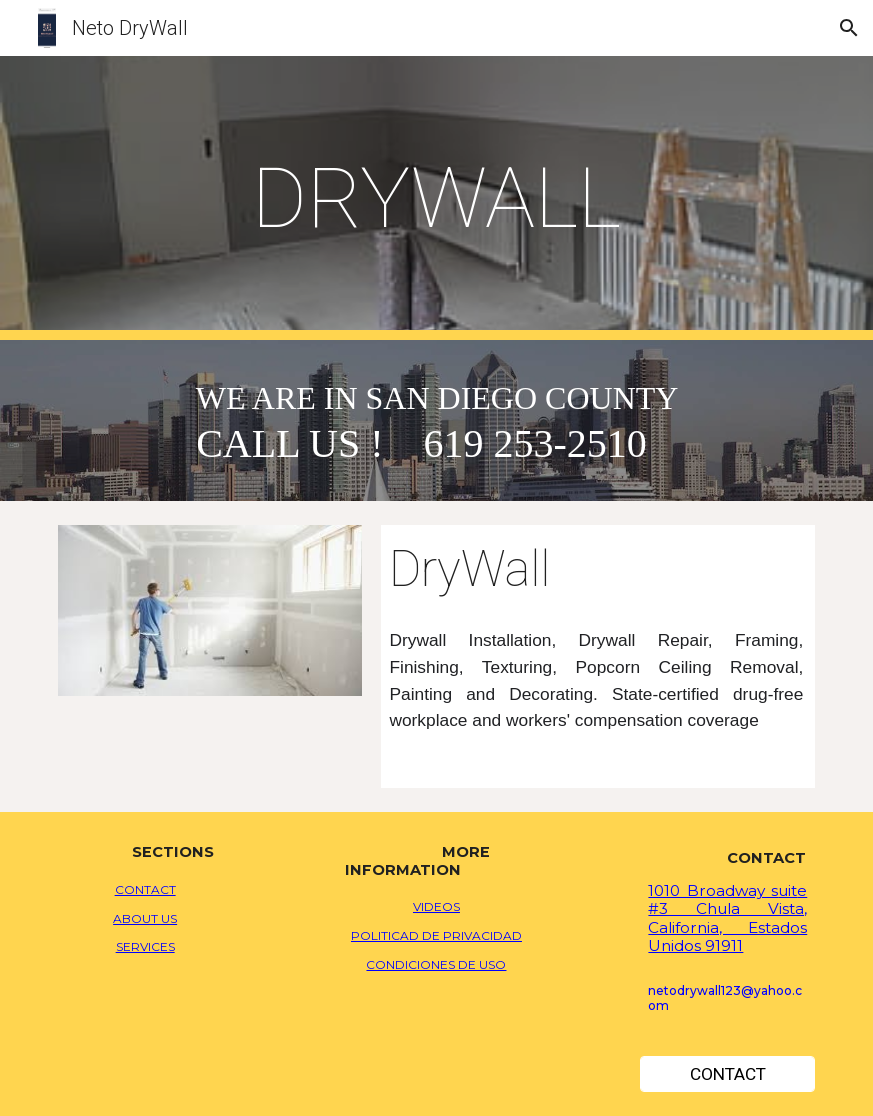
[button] (849, 28)
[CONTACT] (727, 1074)
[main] (436, 198)
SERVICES (145, 946)
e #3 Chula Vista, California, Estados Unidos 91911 (727, 918)
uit (787, 890)
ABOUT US (145, 918)
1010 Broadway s (713, 890)
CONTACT (145, 889)
